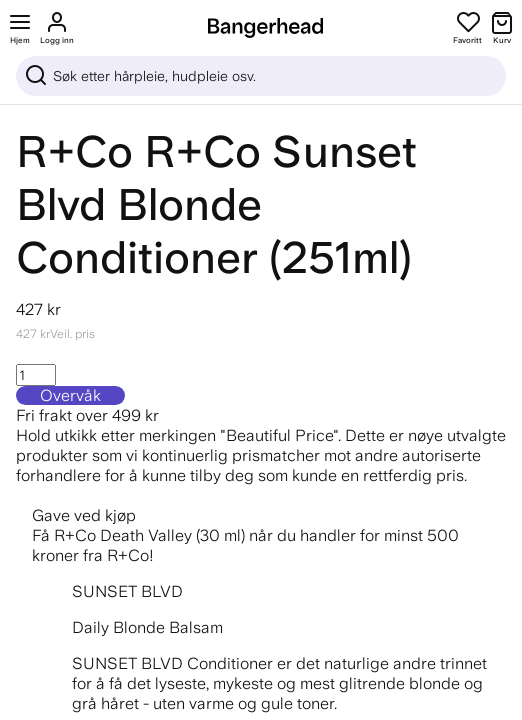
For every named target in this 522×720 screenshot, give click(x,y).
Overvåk (70, 395)
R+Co (74, 151)
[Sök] (261, 76)
